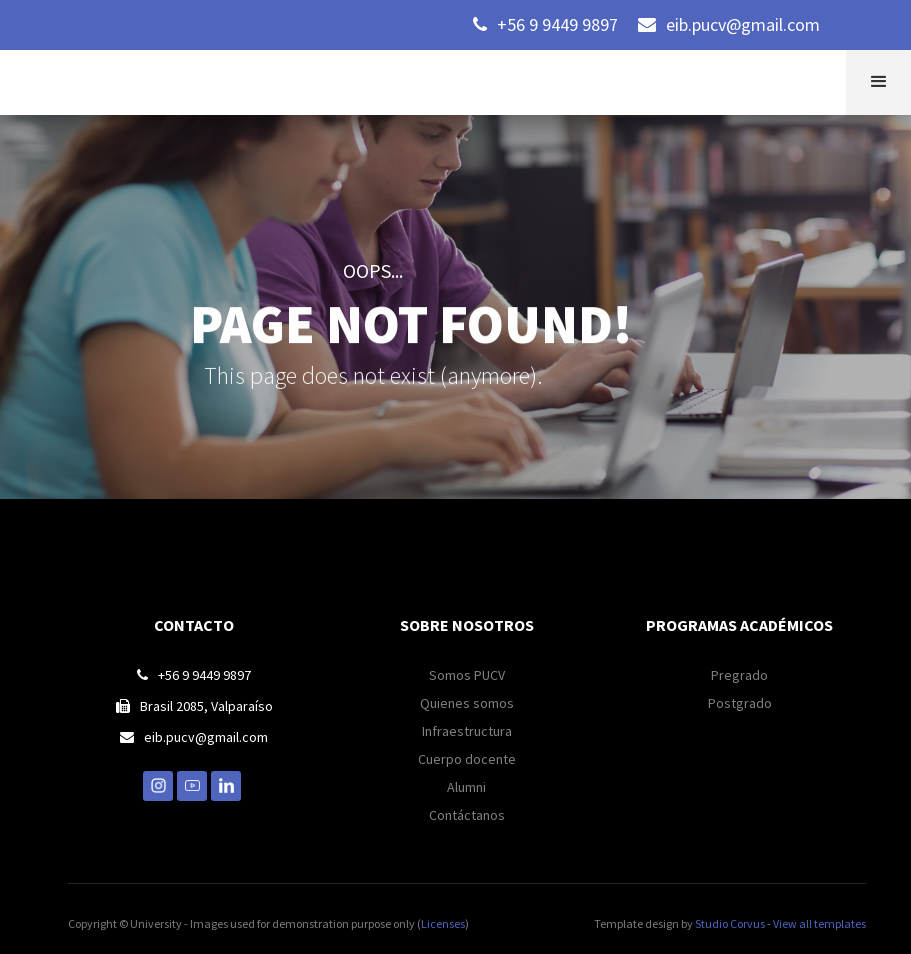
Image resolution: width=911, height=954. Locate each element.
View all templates (819, 923)
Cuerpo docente (467, 759)
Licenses (443, 923)
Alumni (466, 787)
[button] (878, 82)
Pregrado (739, 675)
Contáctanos (467, 815)
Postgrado (740, 703)
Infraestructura (467, 731)
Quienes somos (467, 703)
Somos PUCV (467, 675)
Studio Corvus (730, 923)
